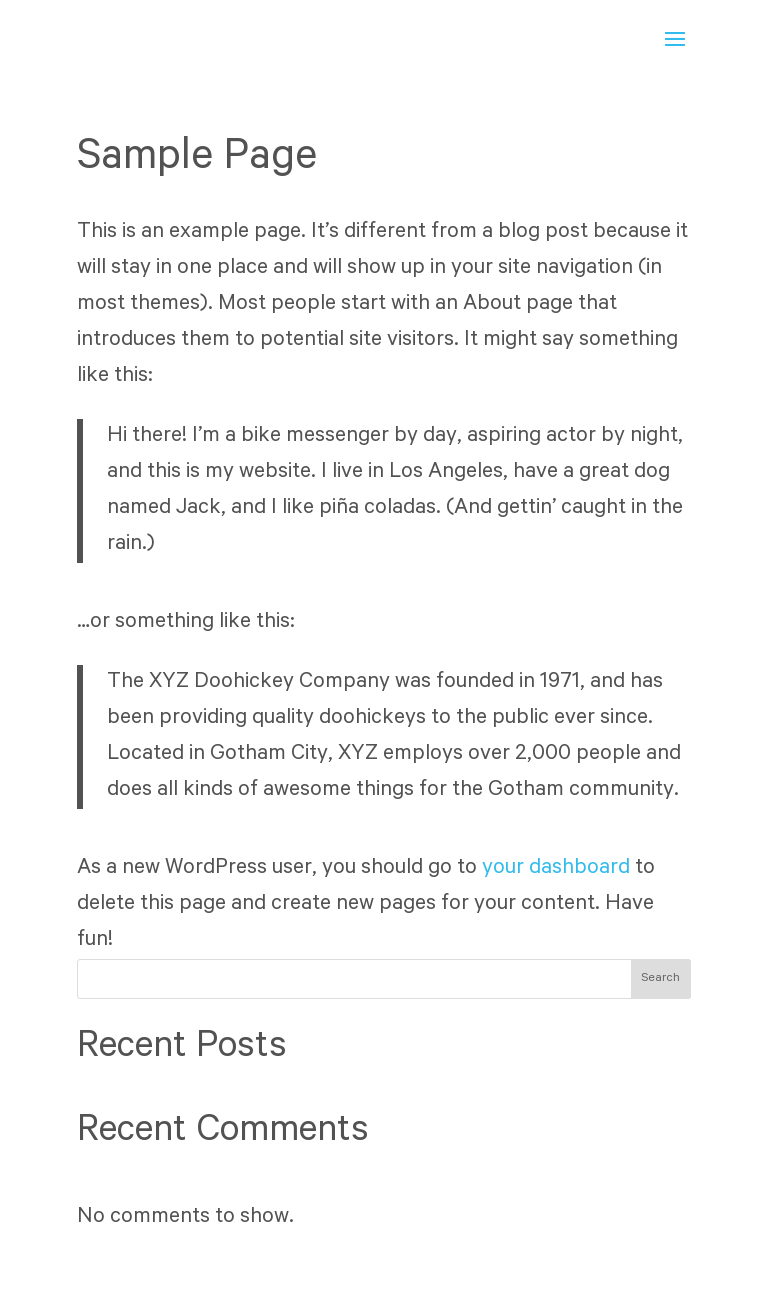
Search (660, 979)
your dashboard (556, 869)
